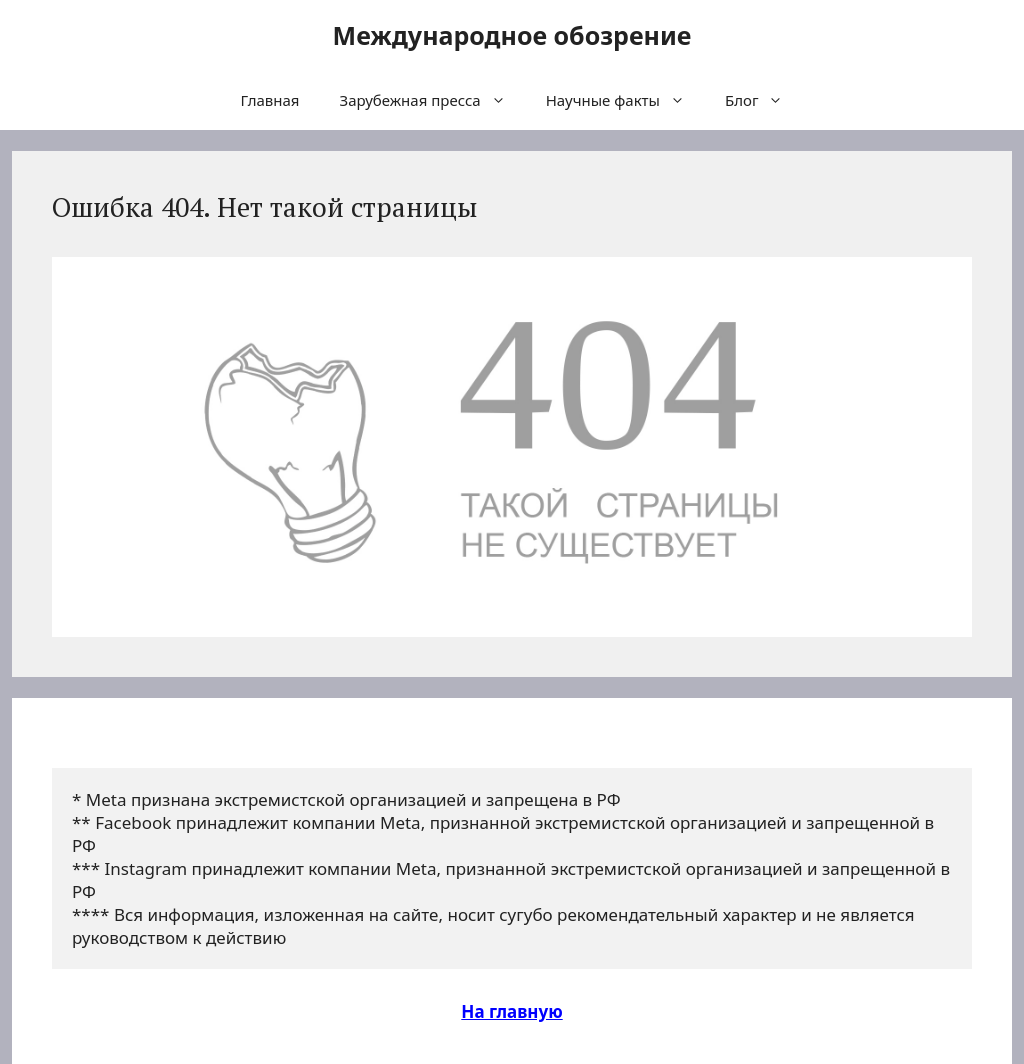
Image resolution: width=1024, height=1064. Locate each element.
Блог (764, 100)
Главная (270, 100)
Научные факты (625, 100)
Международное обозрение (512, 35)
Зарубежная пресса (433, 100)
